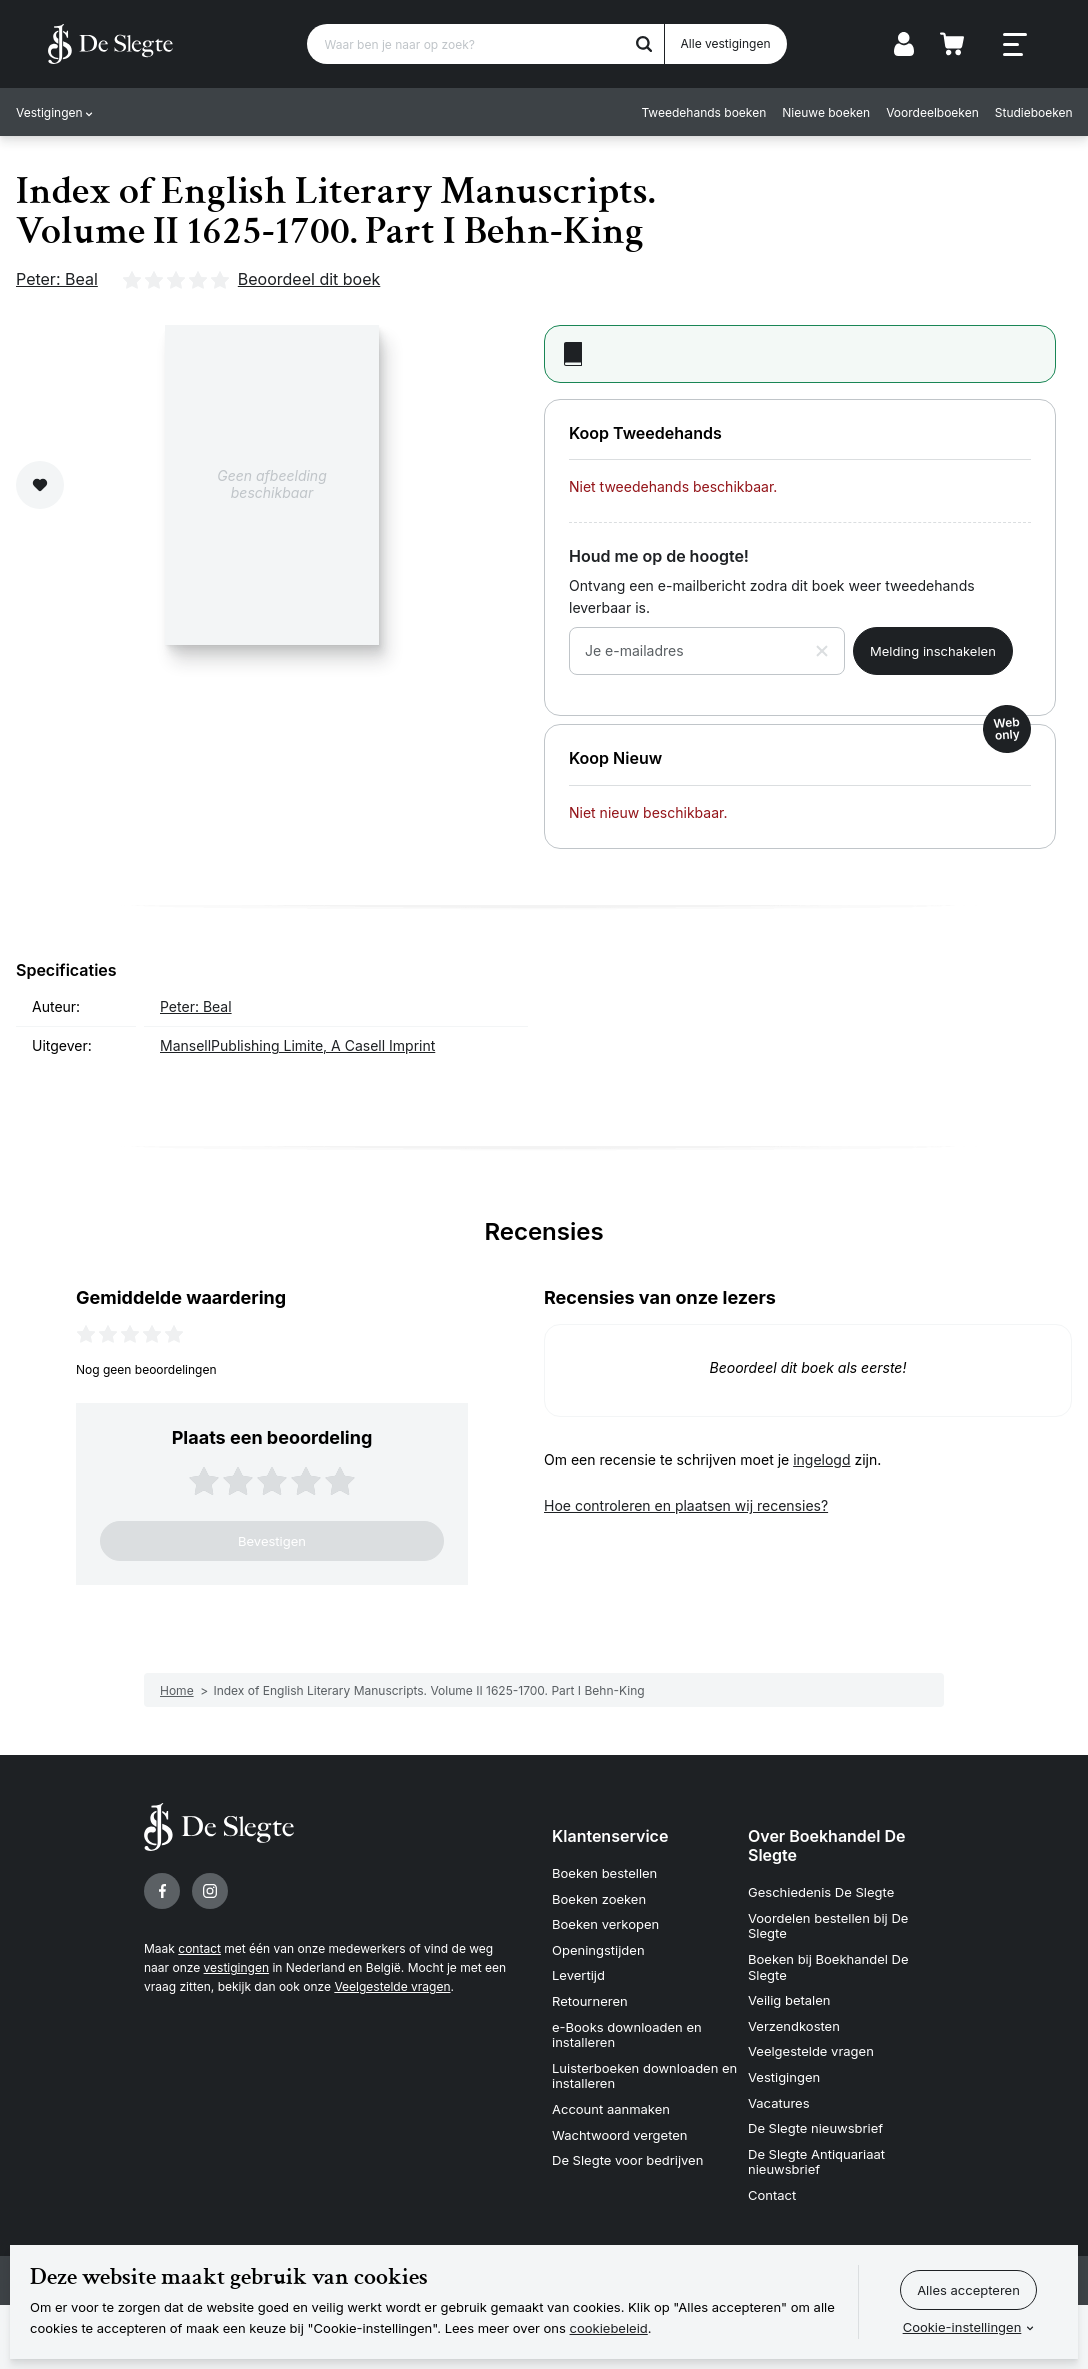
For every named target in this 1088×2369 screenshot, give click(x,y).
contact (199, 1948)
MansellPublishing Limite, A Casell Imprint (297, 1045)
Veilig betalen (789, 2000)
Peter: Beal (57, 279)
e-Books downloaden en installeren (627, 2035)
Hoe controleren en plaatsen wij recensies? (686, 1505)
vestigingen (236, 1967)
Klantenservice (610, 1836)
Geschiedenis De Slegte (821, 1892)
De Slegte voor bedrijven (627, 2160)
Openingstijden (598, 1950)
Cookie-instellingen (962, 2327)
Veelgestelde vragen (392, 1986)
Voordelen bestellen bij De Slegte (828, 1926)
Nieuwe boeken (826, 112)
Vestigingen (49, 112)
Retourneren (590, 2001)
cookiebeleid (609, 2328)
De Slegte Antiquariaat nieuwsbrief (816, 2162)
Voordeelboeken (932, 112)
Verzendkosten (794, 2026)
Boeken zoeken (599, 1899)
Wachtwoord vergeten (620, 2135)
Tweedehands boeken (703, 112)
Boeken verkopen (605, 1924)
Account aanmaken (611, 2109)
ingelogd (821, 1459)
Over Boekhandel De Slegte (827, 1845)
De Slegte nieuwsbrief (815, 2128)
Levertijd (578, 1975)
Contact (772, 2195)
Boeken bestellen (604, 1873)
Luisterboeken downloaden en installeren (644, 2076)
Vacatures (779, 2103)
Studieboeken (1033, 112)
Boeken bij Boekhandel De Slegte (828, 1967)
